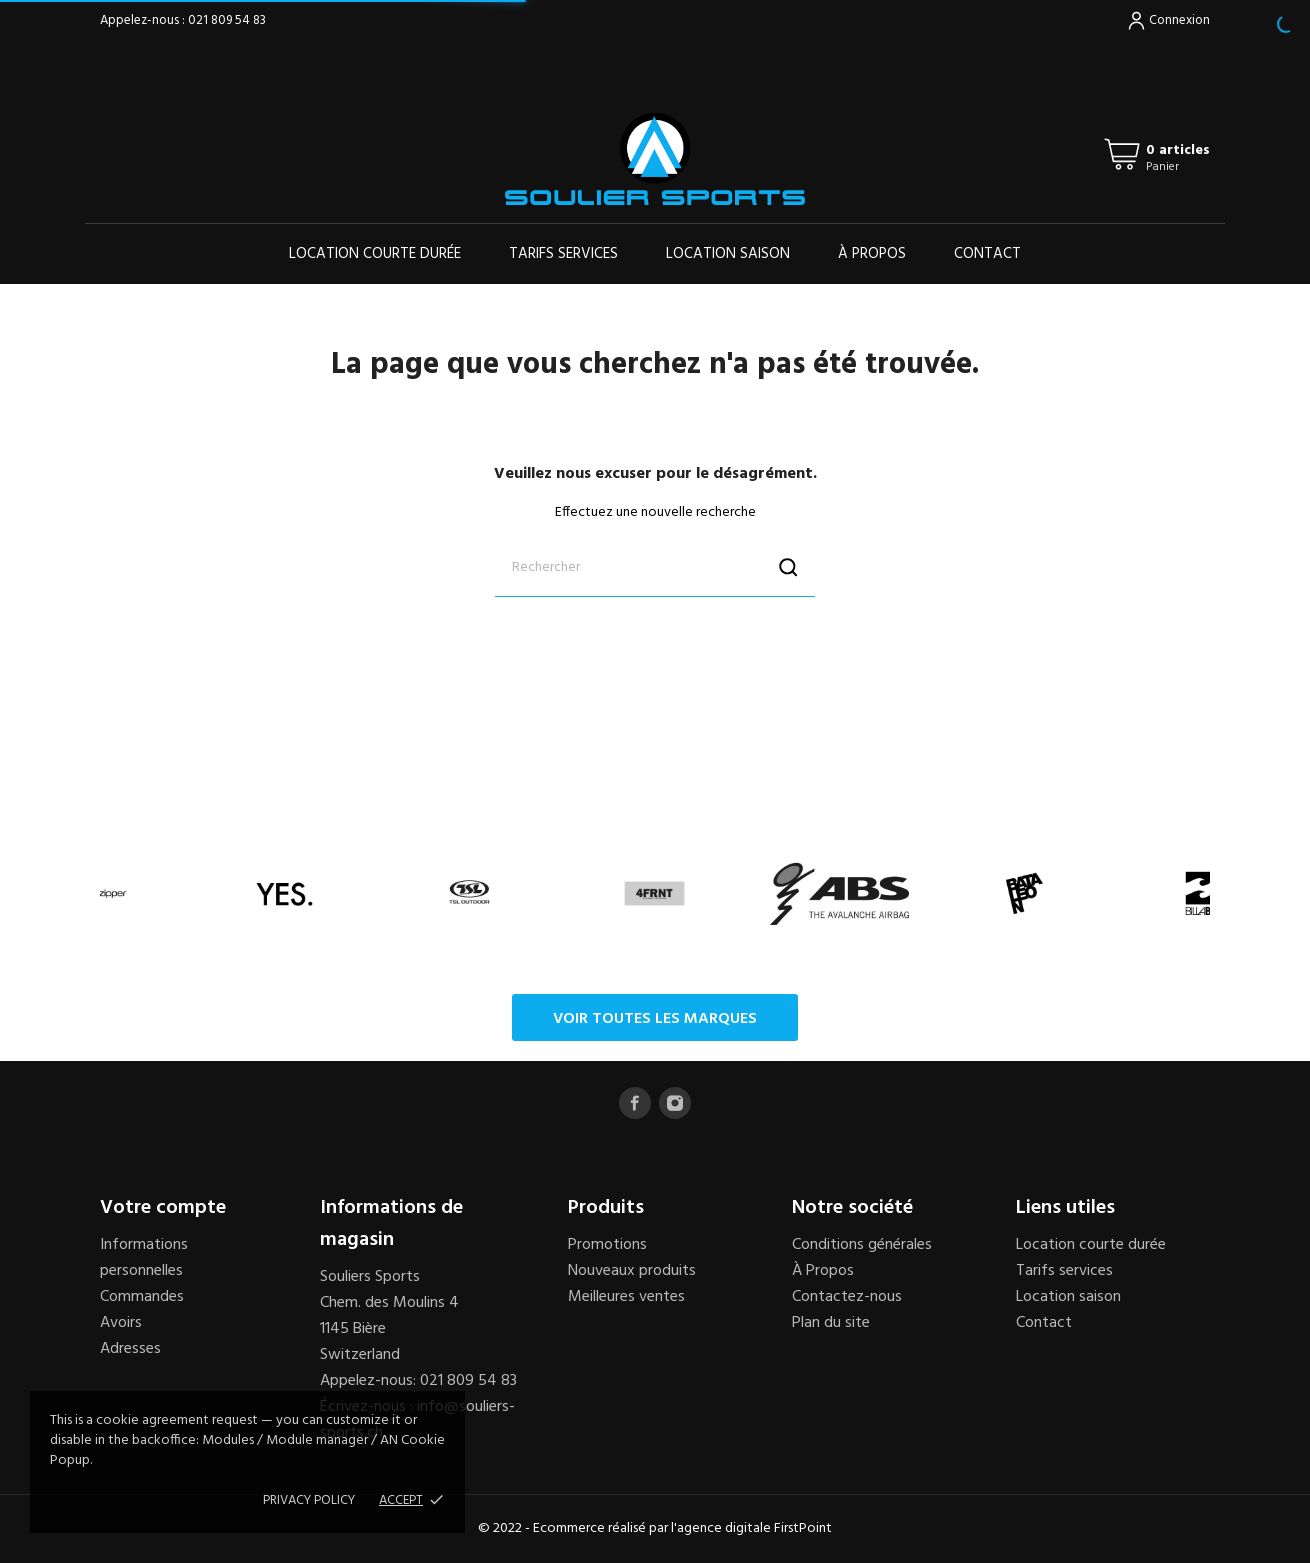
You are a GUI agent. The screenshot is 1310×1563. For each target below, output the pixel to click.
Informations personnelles (144, 1258)
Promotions (607, 1245)
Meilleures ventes (626, 1297)
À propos (872, 254)
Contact (987, 254)
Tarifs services (563, 254)
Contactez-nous (847, 1297)
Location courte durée (375, 254)
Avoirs (121, 1323)
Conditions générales (862, 1245)
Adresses (130, 1349)
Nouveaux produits (632, 1271)
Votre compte (163, 1208)
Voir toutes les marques (655, 1019)
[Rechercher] (655, 567)
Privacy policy (309, 1500)
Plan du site (831, 1323)
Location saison (728, 254)
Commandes (142, 1297)
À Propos (823, 1271)
